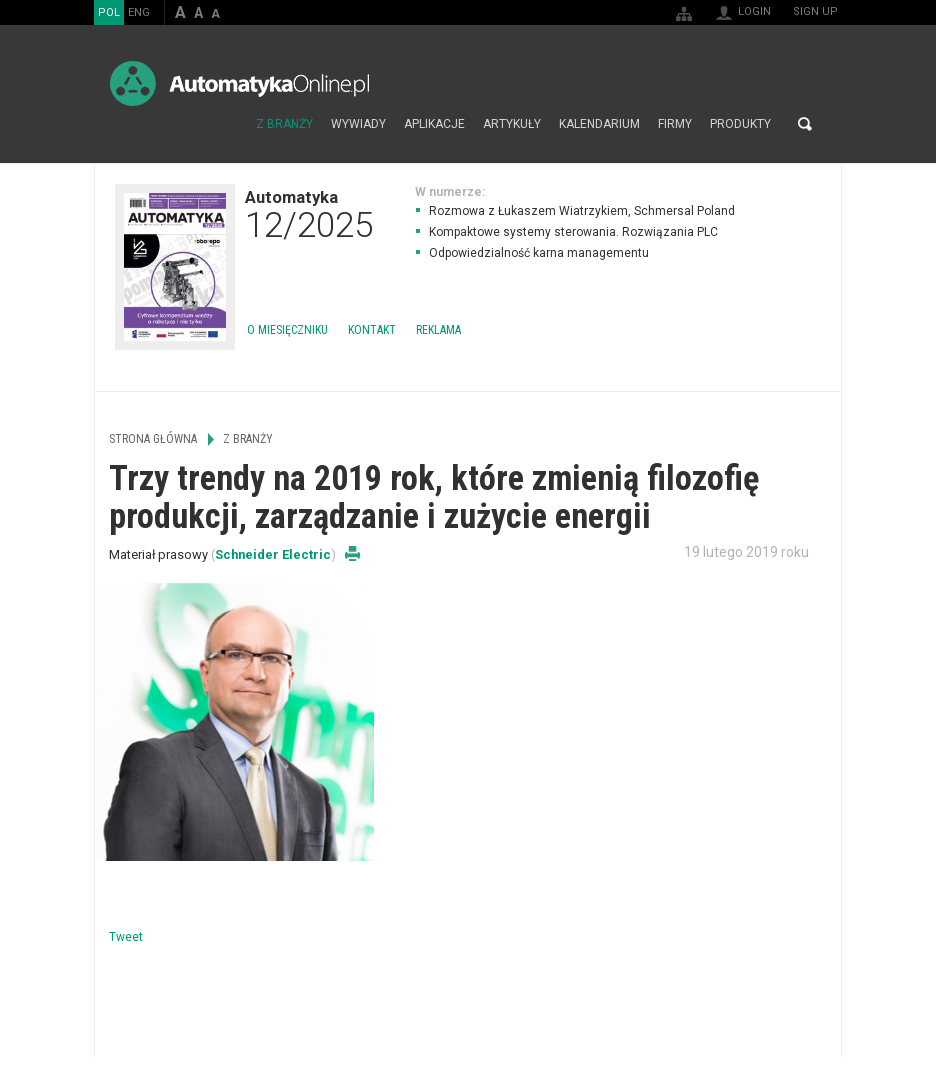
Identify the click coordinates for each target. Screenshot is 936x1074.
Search (805, 124)
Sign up (815, 11)
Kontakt (372, 330)
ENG (139, 12)
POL (109, 12)
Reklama (438, 330)
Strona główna (225, 124)
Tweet (126, 937)
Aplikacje (434, 124)
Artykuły (512, 124)
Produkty (740, 124)
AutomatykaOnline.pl (239, 83)
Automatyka (309, 214)
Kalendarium (599, 124)
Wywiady (358, 124)
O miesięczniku (287, 330)
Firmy (675, 124)
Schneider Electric (273, 554)
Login (754, 11)
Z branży (284, 124)
